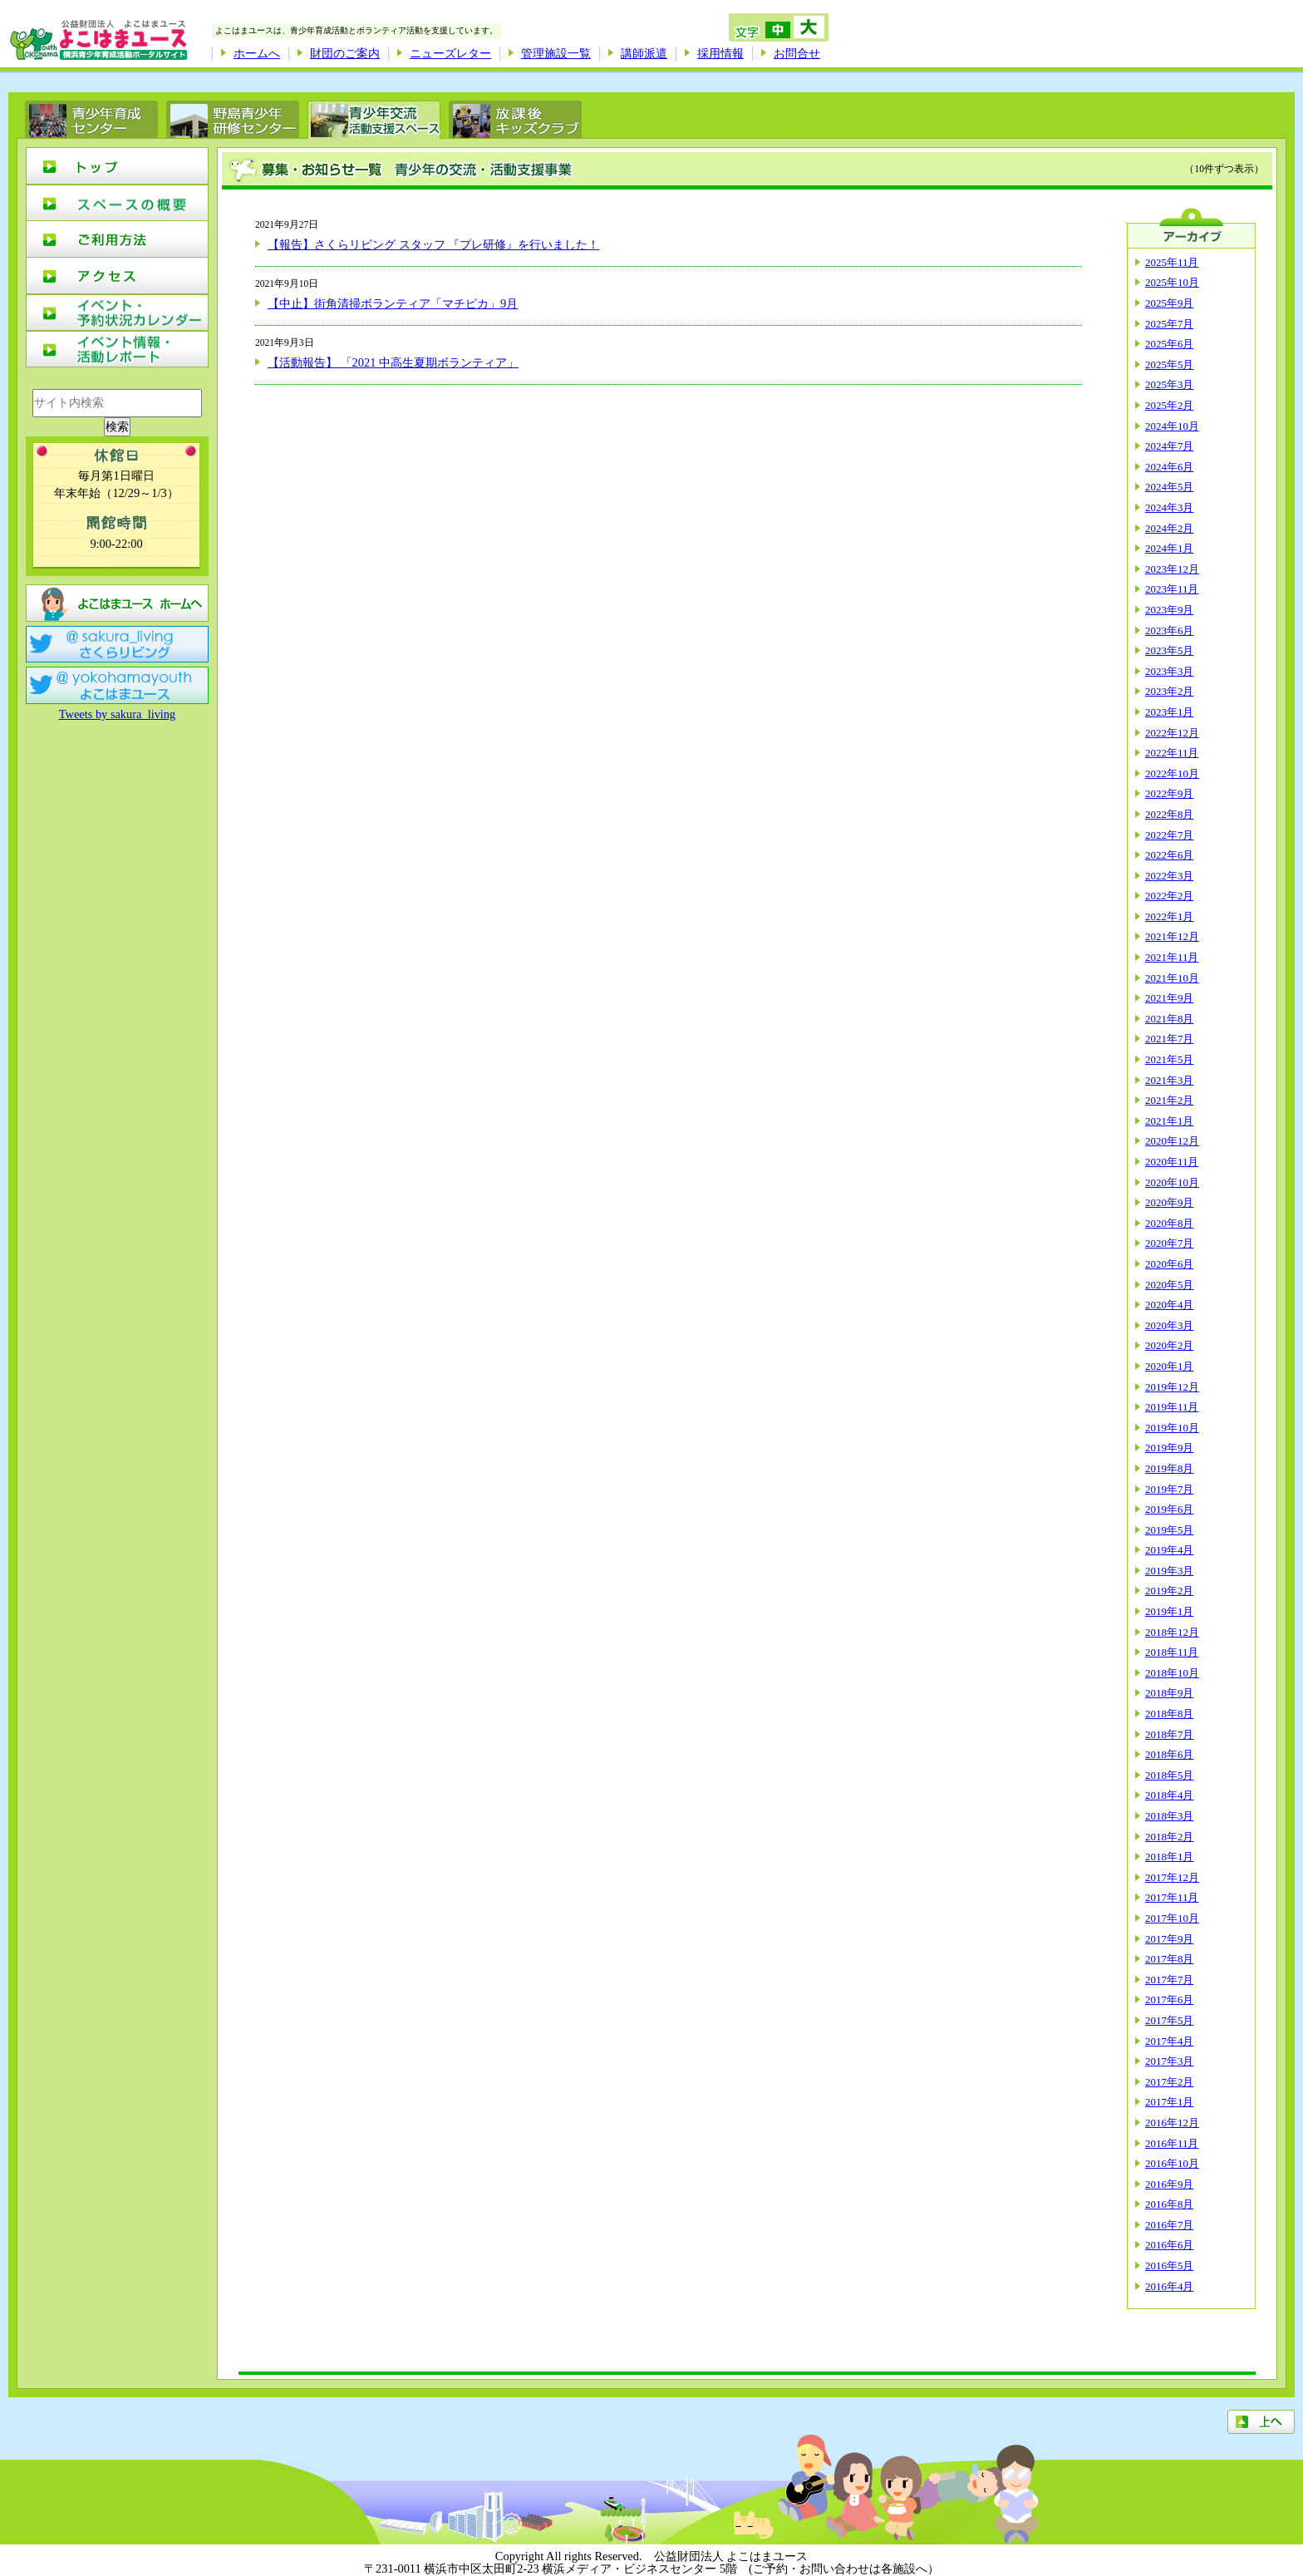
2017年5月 (1169, 2020)
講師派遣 (644, 53)
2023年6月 (1169, 630)
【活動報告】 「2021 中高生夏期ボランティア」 (393, 362)
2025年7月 (1169, 324)
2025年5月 (1169, 364)
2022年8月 (1169, 814)
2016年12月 (1172, 2122)
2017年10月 (1172, 1918)
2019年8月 (1169, 1468)
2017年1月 (1169, 2102)
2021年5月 (1169, 1059)
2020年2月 (1169, 1345)
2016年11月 (1171, 2143)
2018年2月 (1169, 1836)
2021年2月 (1169, 1100)
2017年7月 (1169, 1979)
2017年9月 (1169, 1939)
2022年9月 (1169, 793)
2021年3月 (1169, 1080)
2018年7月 (1169, 1734)
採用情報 (720, 53)
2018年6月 (1169, 1754)
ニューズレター (450, 53)
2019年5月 (1169, 1530)
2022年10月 (1172, 773)
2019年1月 (1169, 1611)
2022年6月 (1169, 855)
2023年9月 (1169, 609)
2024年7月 (1169, 446)
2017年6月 (1169, 1999)
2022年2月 (1169, 895)
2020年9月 (1169, 1202)
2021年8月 (1169, 1018)
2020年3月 (1169, 1325)
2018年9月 (1169, 1693)
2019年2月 (1169, 1590)
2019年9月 (1169, 1447)
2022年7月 (1169, 835)
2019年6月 (1169, 1509)
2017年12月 (1172, 1877)
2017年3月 (1169, 2061)
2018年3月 (1169, 1816)
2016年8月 (1169, 2204)
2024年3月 (1169, 507)
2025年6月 (1169, 343)
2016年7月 (1169, 2225)
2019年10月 (1172, 1427)
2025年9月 (1169, 303)
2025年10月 (1172, 282)
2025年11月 (1171, 262)
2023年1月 (1169, 712)
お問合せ (797, 53)
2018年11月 (1171, 1652)
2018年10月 (1172, 1673)
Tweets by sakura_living (117, 714)
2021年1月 (1169, 1121)
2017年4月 (1169, 2041)
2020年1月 (1169, 1366)
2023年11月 (1171, 589)
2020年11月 (1171, 1161)
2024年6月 (1169, 467)
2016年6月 (1169, 2245)
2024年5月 (1169, 486)
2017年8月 (1169, 1959)
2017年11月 (1171, 1897)
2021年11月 (1171, 957)
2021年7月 (1169, 1038)
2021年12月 (1172, 936)
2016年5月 (1169, 2265)
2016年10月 (1172, 2163)
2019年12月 (1172, 1387)
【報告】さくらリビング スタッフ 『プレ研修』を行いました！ (433, 244)
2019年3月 (1169, 1570)
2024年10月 (1172, 426)
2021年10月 (1172, 978)
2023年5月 (1169, 650)
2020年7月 (1169, 1243)
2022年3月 (1169, 875)
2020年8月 (1169, 1223)
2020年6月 (1169, 1264)
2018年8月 (1169, 1713)
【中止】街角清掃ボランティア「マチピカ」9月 (393, 303)
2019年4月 (1169, 1550)
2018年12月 (1172, 1632)
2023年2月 (1169, 691)
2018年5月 (1169, 1775)
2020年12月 (1172, 1141)
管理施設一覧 (556, 53)
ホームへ (257, 53)
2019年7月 (1169, 1489)
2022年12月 (1172, 733)
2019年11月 (1171, 1407)
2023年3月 (1169, 671)
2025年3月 (1169, 384)
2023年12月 (1172, 569)
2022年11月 (1171, 752)
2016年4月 (1169, 2286)
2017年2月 (1169, 2082)
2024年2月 (1169, 528)
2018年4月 (1169, 1795)
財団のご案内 (345, 53)
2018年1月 (1169, 1856)
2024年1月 (1169, 548)
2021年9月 (1169, 998)
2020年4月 (1169, 1304)
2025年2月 (1169, 405)
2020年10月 (1172, 1182)
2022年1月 (1169, 916)
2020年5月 (1169, 1284)
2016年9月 (1169, 2184)
